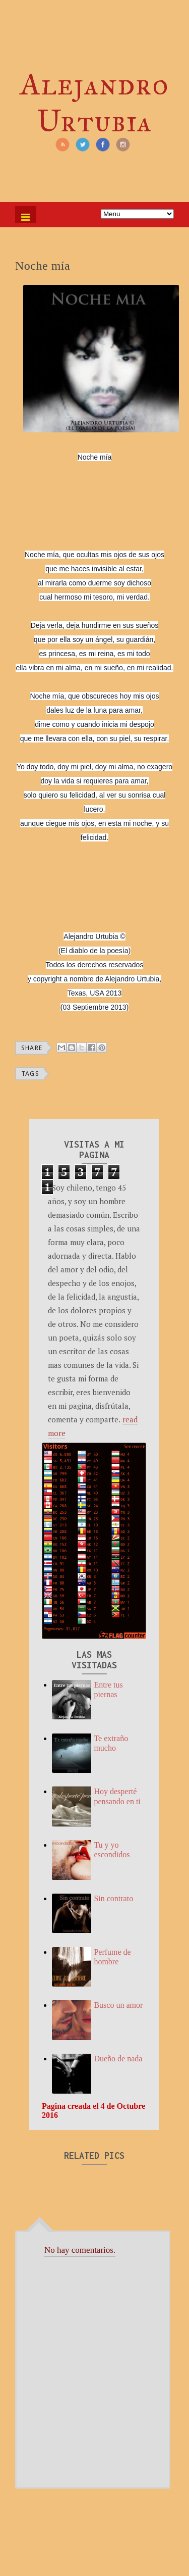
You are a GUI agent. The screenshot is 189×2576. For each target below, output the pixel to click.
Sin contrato (113, 1898)
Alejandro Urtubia (94, 102)
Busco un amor (118, 2005)
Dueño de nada (118, 2058)
